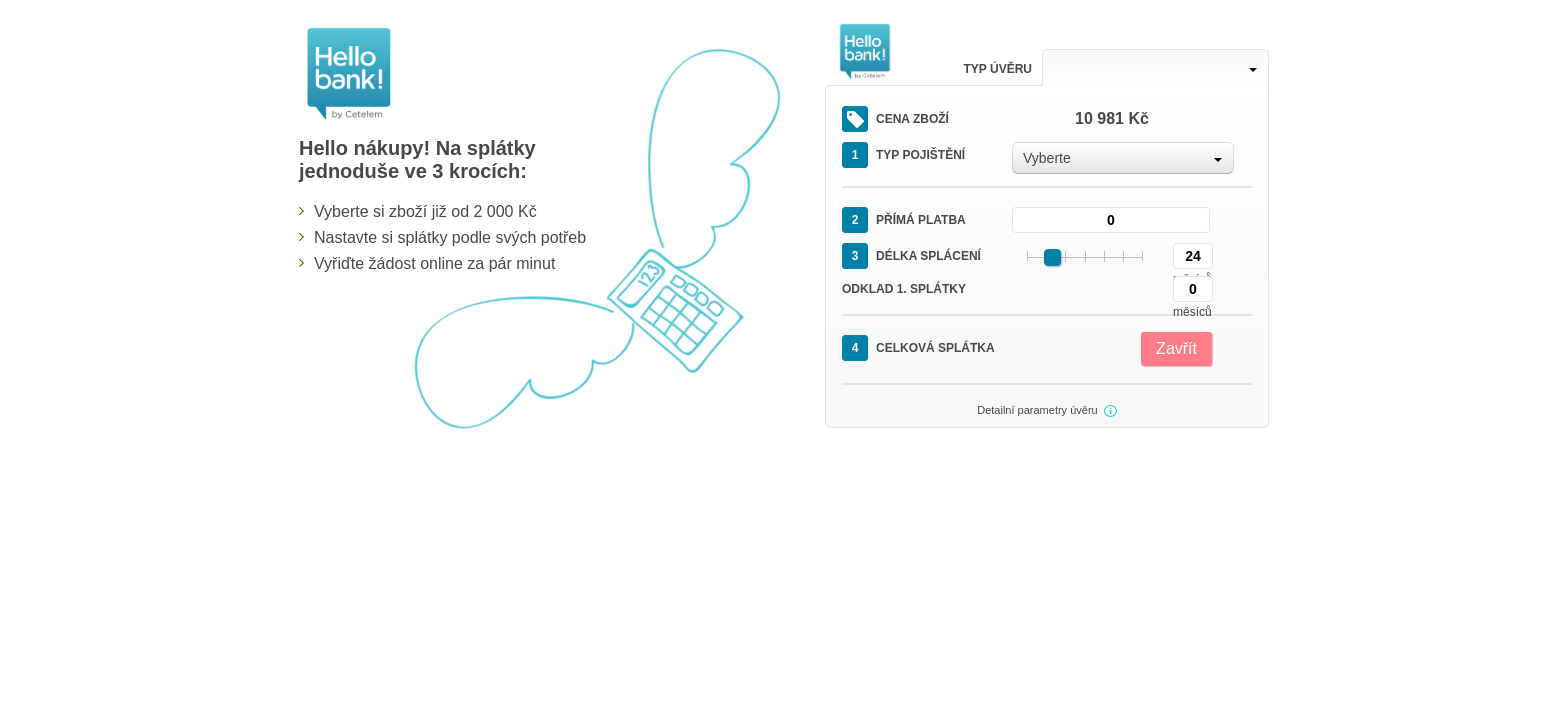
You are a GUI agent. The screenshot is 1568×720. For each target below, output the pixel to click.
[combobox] (1155, 67)
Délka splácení (911, 256)
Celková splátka (918, 348)
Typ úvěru (998, 69)
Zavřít (1176, 348)
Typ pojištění (903, 155)
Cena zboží (895, 119)
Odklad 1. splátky (904, 289)
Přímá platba (904, 220)
